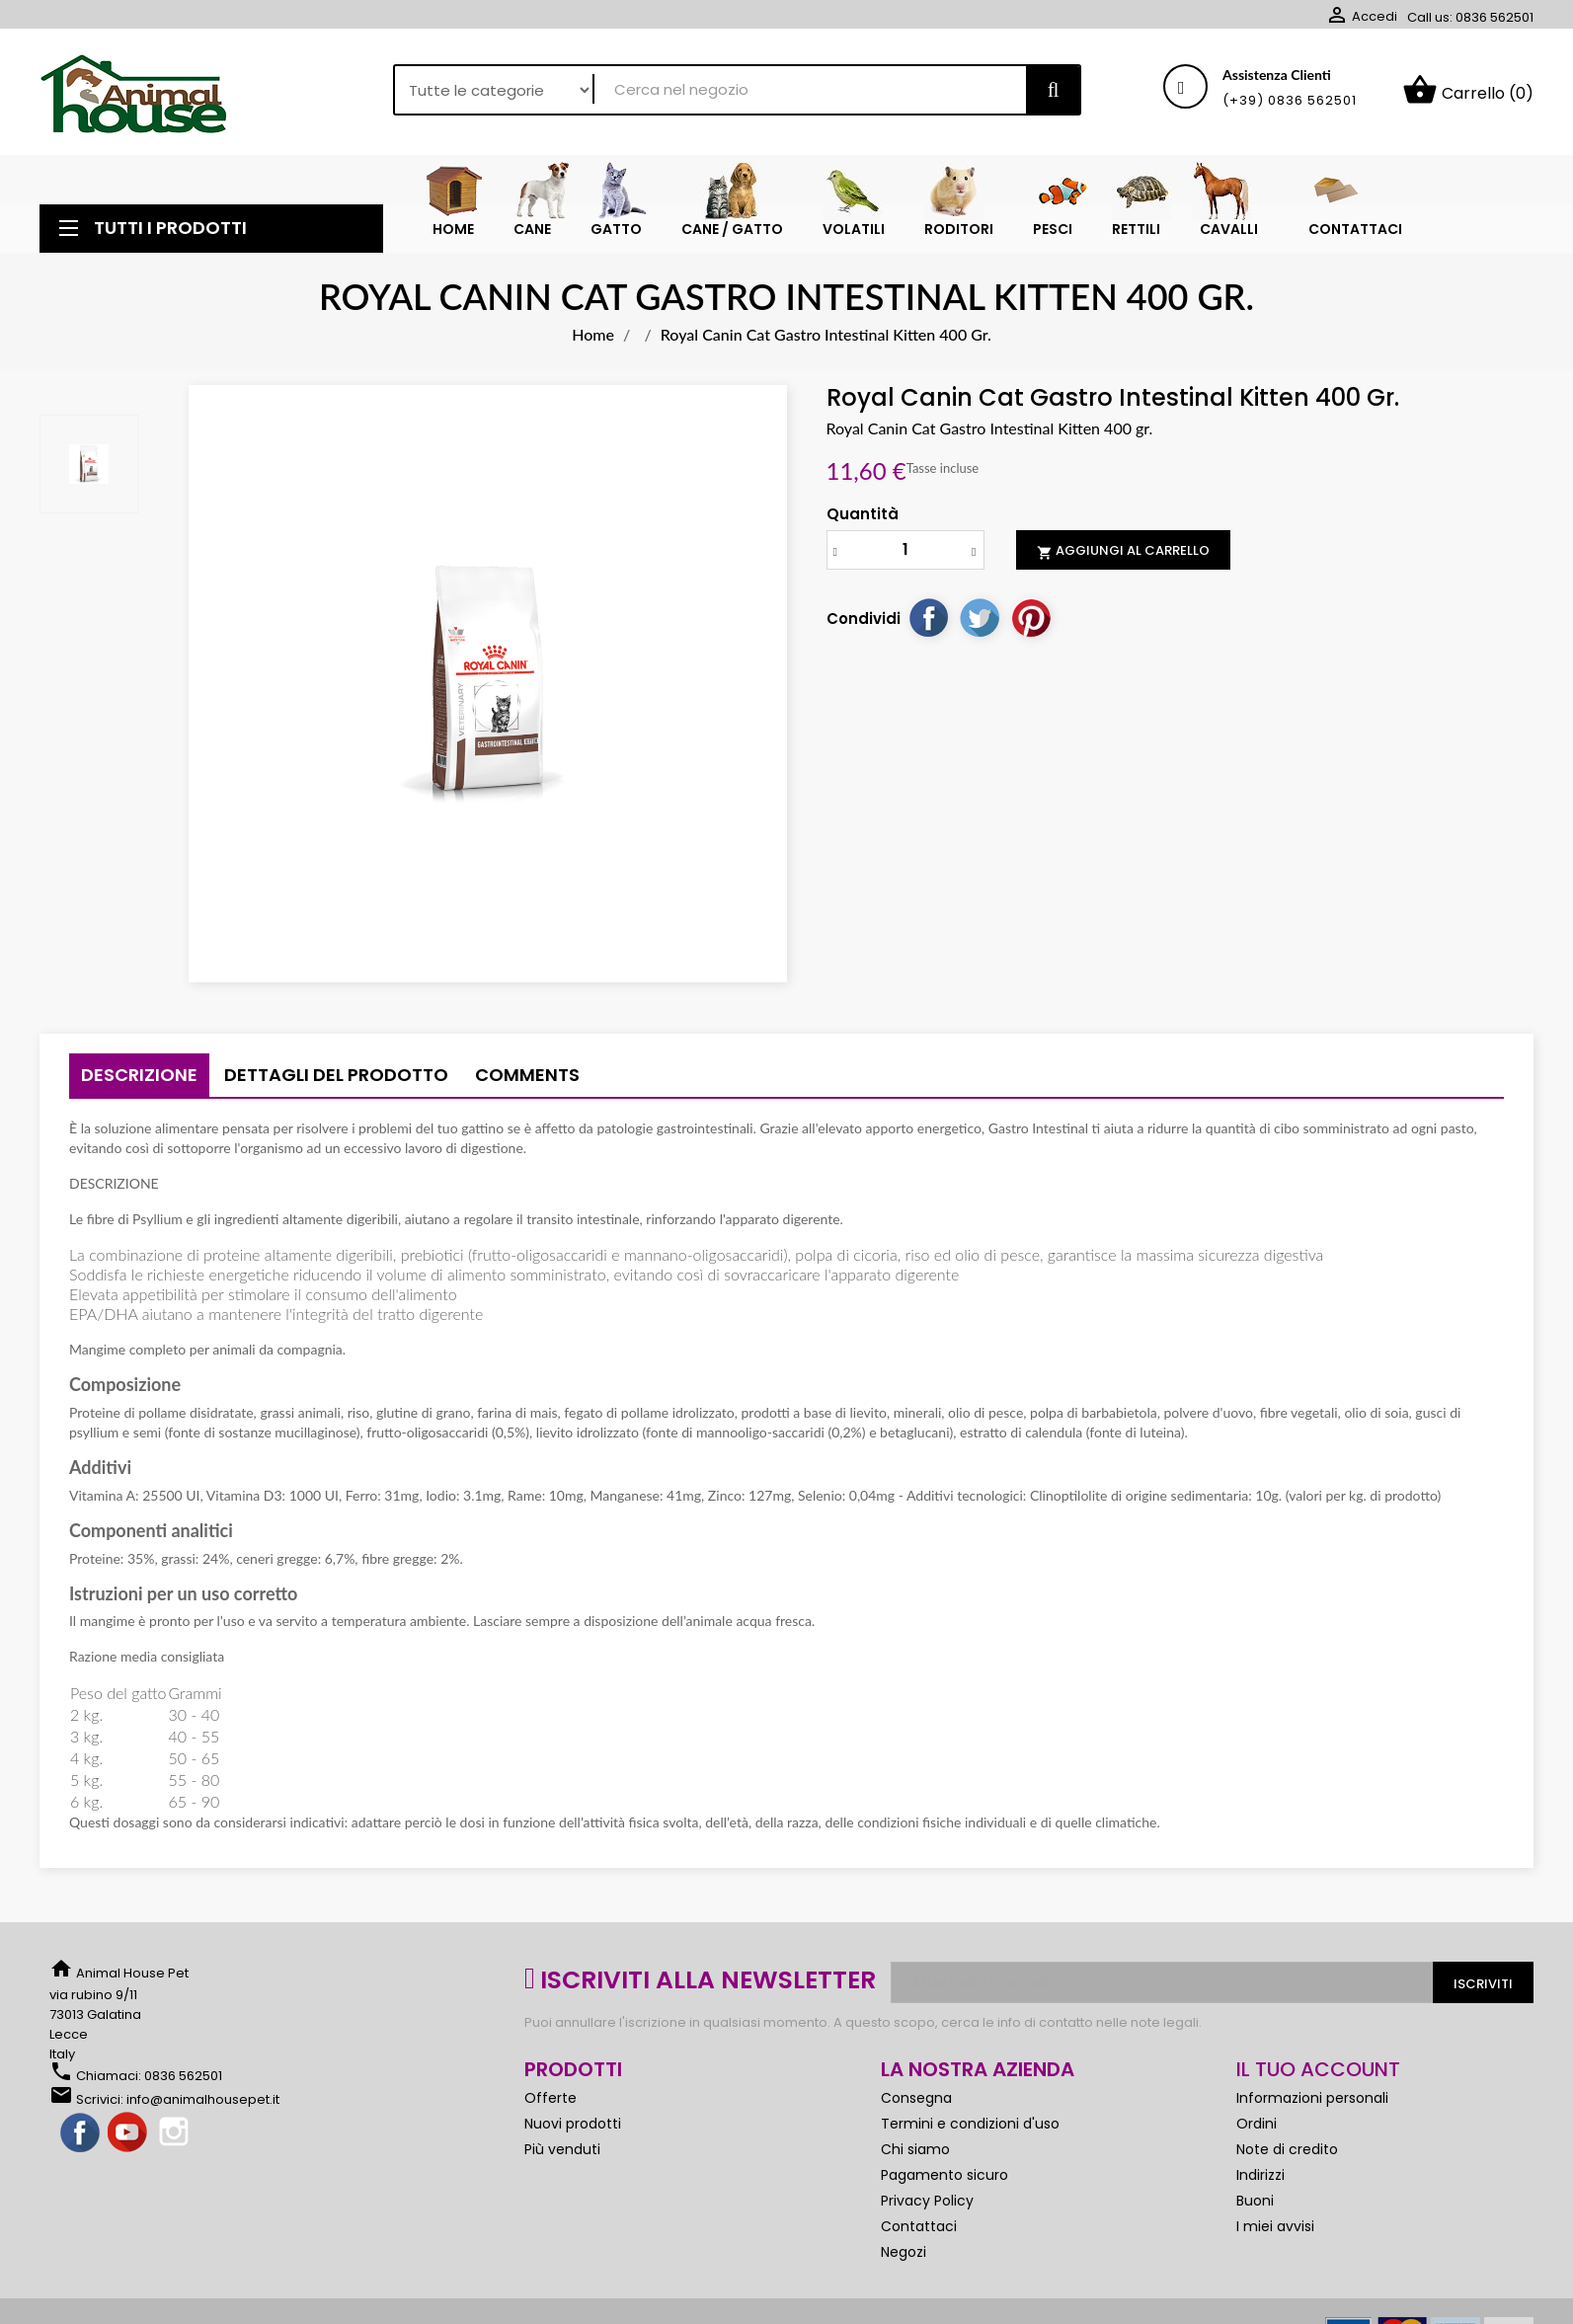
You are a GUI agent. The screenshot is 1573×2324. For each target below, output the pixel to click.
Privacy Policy (927, 2200)
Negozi (903, 2252)
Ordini (1256, 2123)
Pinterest (1031, 617)
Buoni (1255, 2200)
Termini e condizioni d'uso (970, 2123)
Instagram (175, 2133)
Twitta (979, 617)
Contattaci (919, 2226)
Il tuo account (1318, 2069)
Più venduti (562, 2149)
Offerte (550, 2098)
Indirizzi (1260, 2175)
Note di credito (1287, 2149)
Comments (527, 1074)
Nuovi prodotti (572, 2123)
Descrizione (139, 1074)
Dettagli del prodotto (336, 1074)
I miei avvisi (1275, 2226)
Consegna (916, 2098)
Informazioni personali (1312, 2098)
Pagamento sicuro (944, 2175)
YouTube (128, 2133)
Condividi (928, 617)
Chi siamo (915, 2149)
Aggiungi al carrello (1123, 551)
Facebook (81, 2133)
